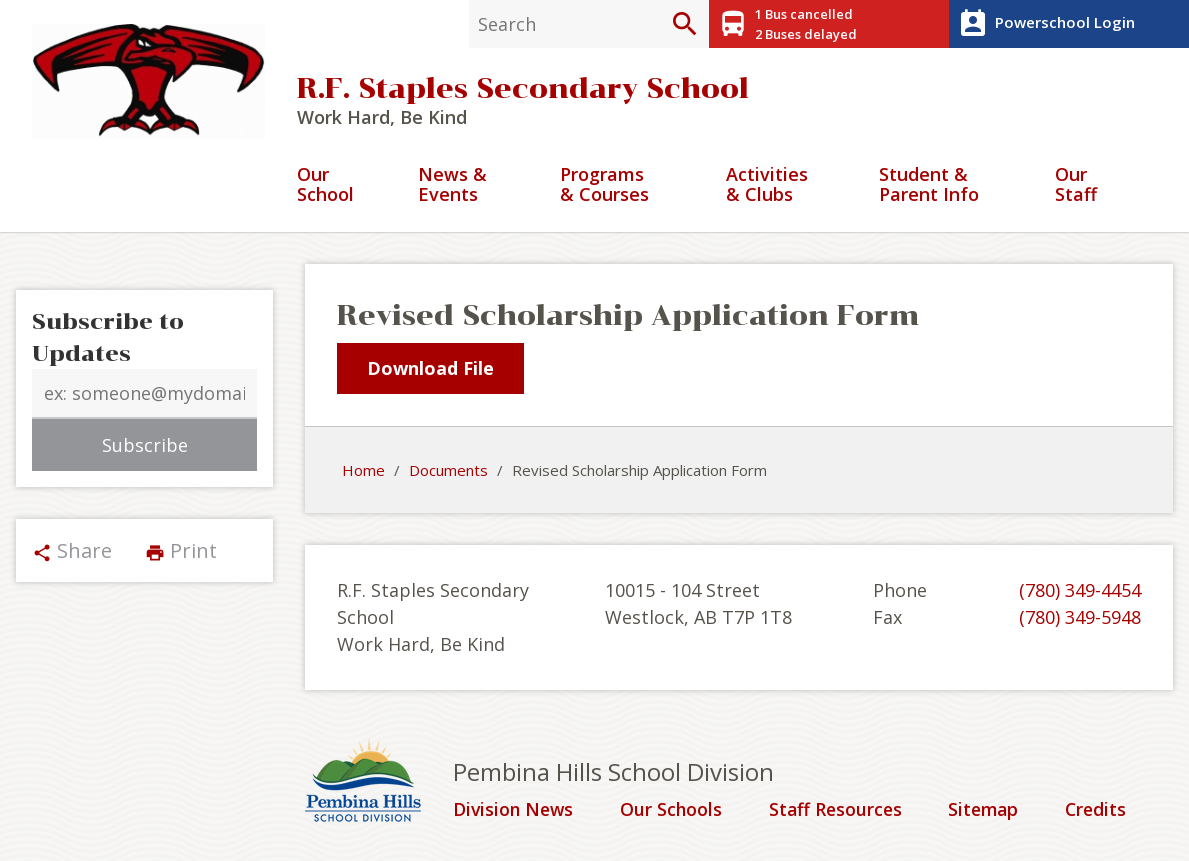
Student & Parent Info (929, 186)
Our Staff (1076, 186)
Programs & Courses (604, 186)
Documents (448, 471)
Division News (515, 811)
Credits (1097, 811)
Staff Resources (836, 811)
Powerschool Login (1044, 24)
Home (363, 471)
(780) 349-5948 (1080, 618)
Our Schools (672, 811)
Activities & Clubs (767, 186)
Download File (430, 369)
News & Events (452, 186)
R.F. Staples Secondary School (523, 89)
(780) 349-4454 (1080, 591)
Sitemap (985, 811)
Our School (325, 186)
